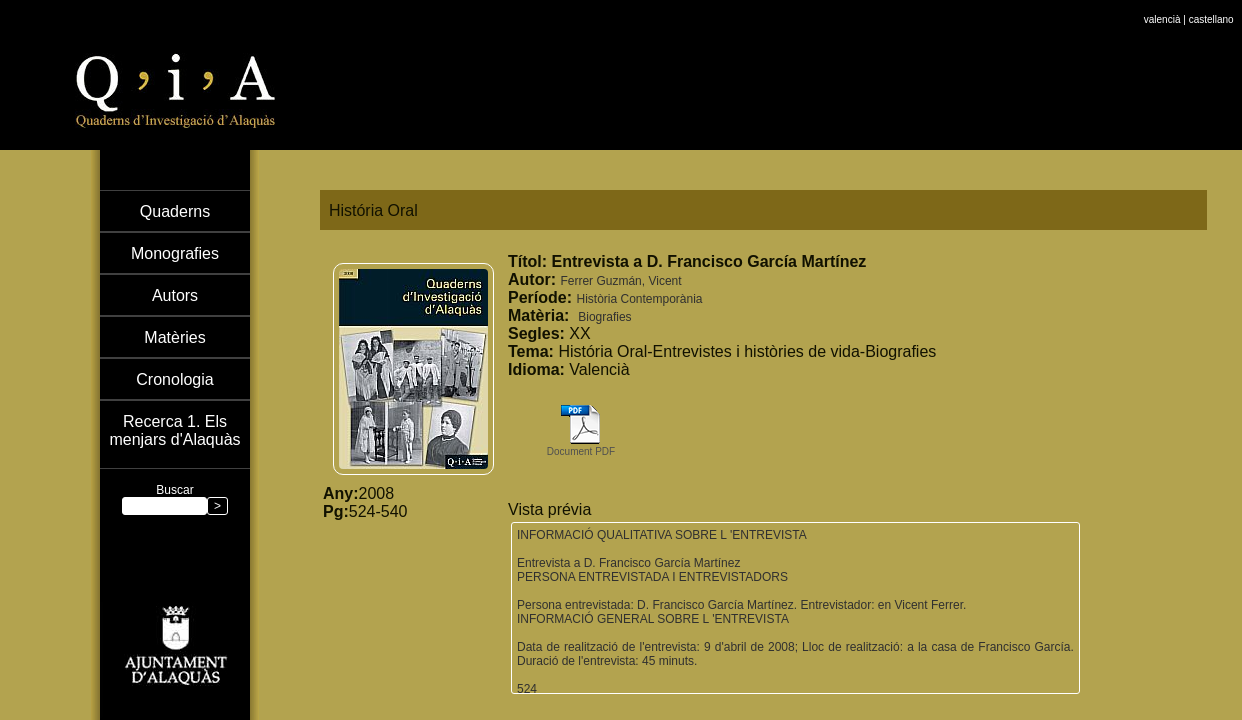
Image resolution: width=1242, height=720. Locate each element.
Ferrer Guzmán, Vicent (620, 281)
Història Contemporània (639, 299)
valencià (1162, 5)
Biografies (604, 317)
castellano (1211, 5)
